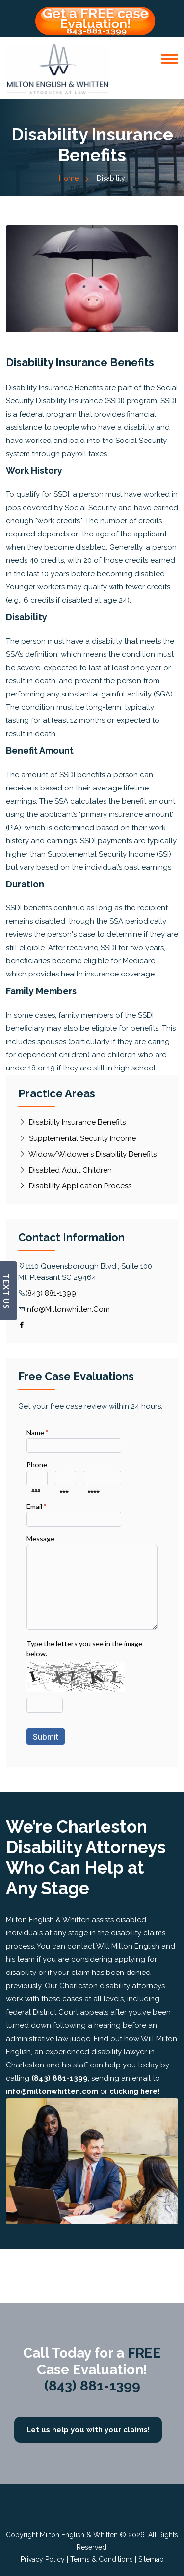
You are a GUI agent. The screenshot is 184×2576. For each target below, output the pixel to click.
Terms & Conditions (101, 2559)
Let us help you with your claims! (88, 2429)
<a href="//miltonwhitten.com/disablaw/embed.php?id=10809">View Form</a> (92, 1585)
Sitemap (151, 2559)
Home (73, 178)
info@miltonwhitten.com (68, 1309)
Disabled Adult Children (65, 1170)
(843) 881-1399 (51, 1293)
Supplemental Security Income (77, 1138)
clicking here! (134, 2091)
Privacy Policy (43, 2559)
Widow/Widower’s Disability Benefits (87, 1154)
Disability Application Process (74, 1186)
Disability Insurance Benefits (72, 1122)
